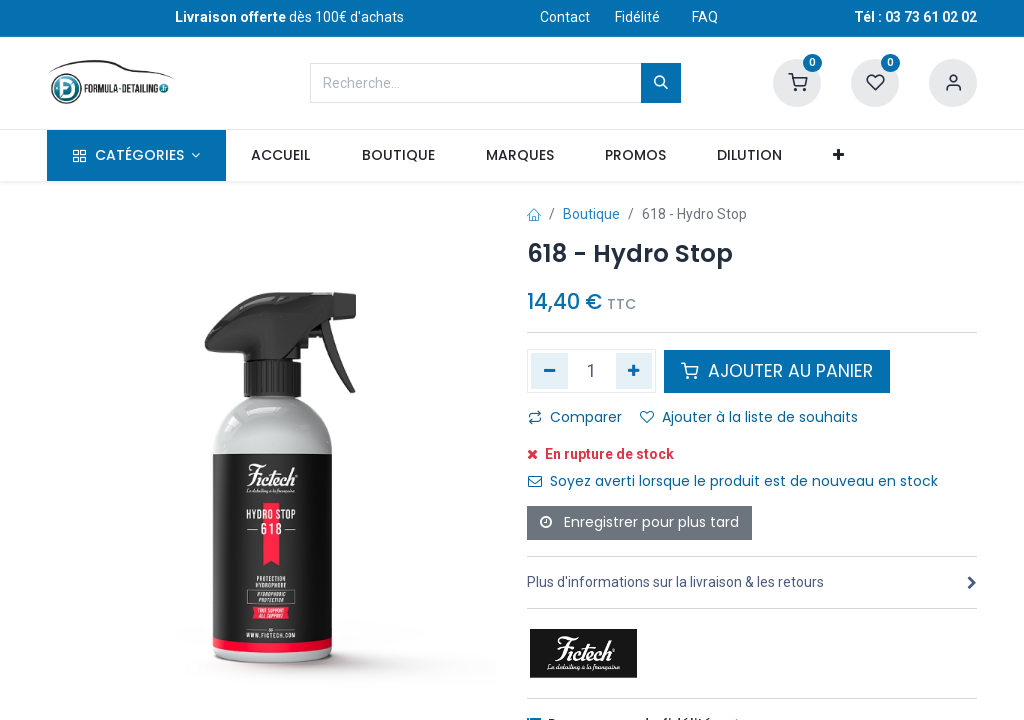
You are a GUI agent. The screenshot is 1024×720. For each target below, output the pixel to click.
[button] (839, 156)
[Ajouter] (634, 371)
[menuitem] (281, 156)
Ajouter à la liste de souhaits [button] (749, 417)
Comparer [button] (575, 417)
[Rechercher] (661, 83)
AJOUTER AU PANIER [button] (777, 371)
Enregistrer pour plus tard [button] (639, 522)
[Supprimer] (549, 371)
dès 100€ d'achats (289, 17)
